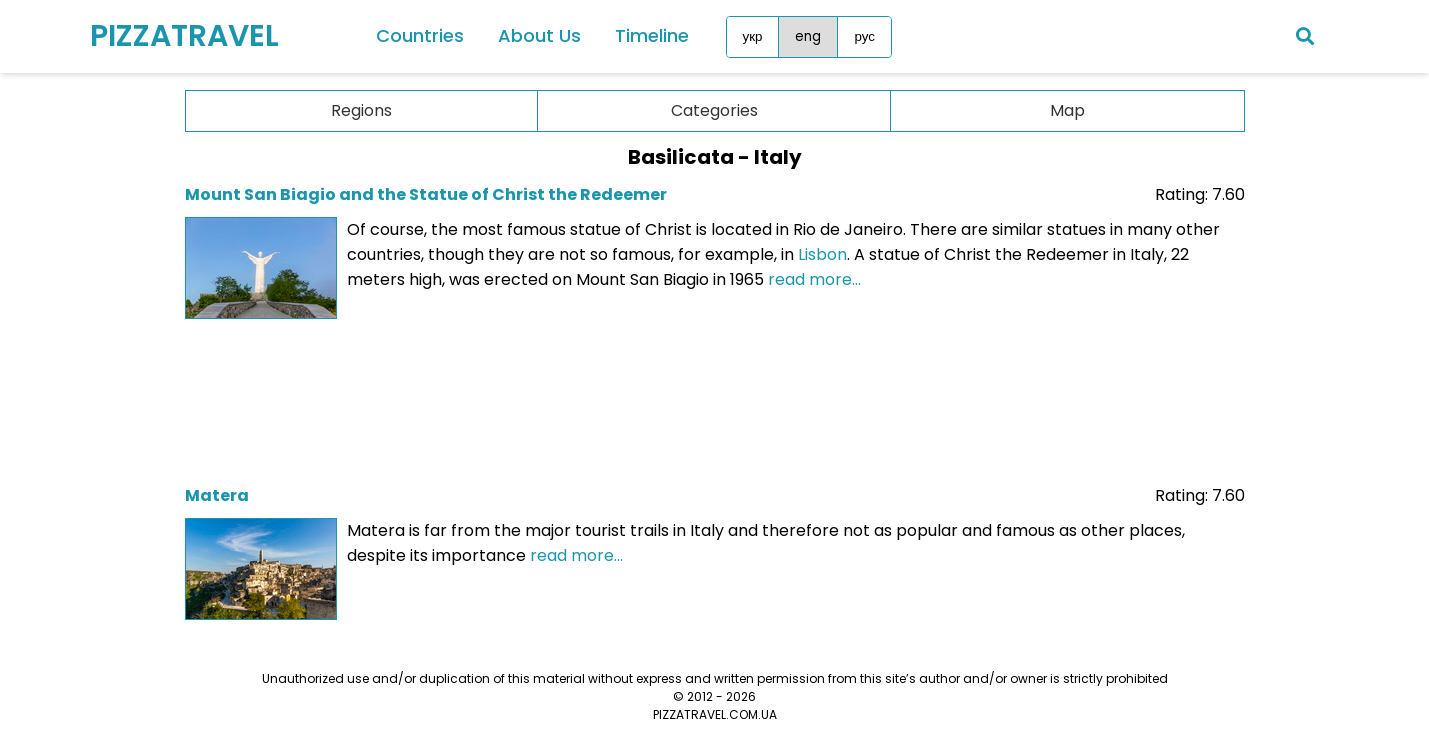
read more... (814, 279)
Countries (420, 35)
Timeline (652, 35)
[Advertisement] (715, 396)
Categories (714, 110)
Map (1067, 110)
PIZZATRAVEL (184, 36)
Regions (361, 110)
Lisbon (822, 254)
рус (864, 36)
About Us (539, 35)
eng (808, 36)
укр (753, 36)
